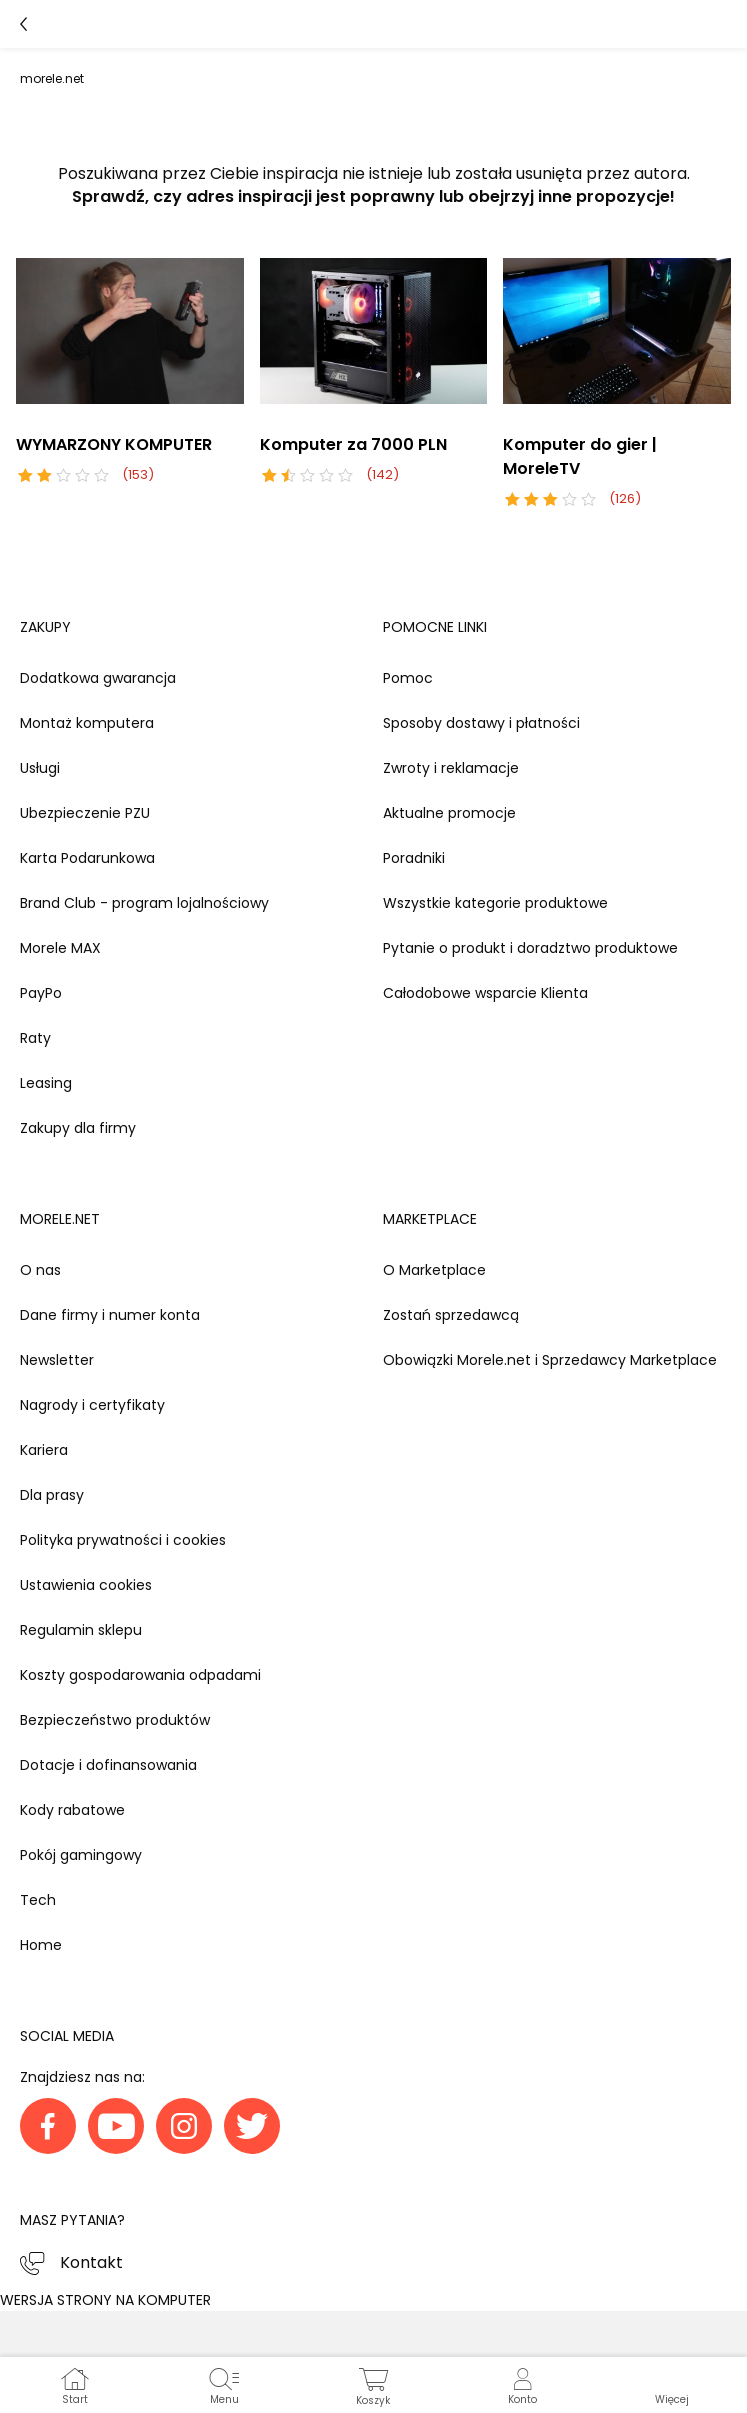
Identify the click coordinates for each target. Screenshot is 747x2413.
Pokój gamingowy (81, 1855)
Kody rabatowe (72, 1810)
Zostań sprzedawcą (451, 1315)
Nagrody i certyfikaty (92, 1405)
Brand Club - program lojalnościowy (144, 903)
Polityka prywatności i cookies (123, 1540)
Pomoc (408, 678)
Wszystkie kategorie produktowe (495, 903)
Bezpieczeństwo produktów (115, 1720)
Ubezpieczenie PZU (85, 813)
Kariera (44, 1450)
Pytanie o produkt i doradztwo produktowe (530, 948)
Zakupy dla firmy (78, 1128)
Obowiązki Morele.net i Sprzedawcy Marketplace (550, 1360)
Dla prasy (52, 1495)
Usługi (40, 768)
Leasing (46, 1083)
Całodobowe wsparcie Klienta (485, 993)
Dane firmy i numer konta (110, 1315)
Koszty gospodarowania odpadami (140, 1675)
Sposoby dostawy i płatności (481, 723)
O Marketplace (434, 1270)
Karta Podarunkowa (87, 858)
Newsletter (57, 1360)
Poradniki (414, 858)
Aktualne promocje (449, 813)
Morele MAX (60, 948)
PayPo (41, 993)
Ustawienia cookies (86, 1585)
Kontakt (91, 2262)
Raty (35, 1038)
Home (41, 1945)
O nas (40, 1270)
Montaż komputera (87, 723)
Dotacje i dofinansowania (108, 1765)
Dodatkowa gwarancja (98, 678)
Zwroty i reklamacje (451, 768)
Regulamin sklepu (81, 1630)
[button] (672, 2385)
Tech (38, 1900)
